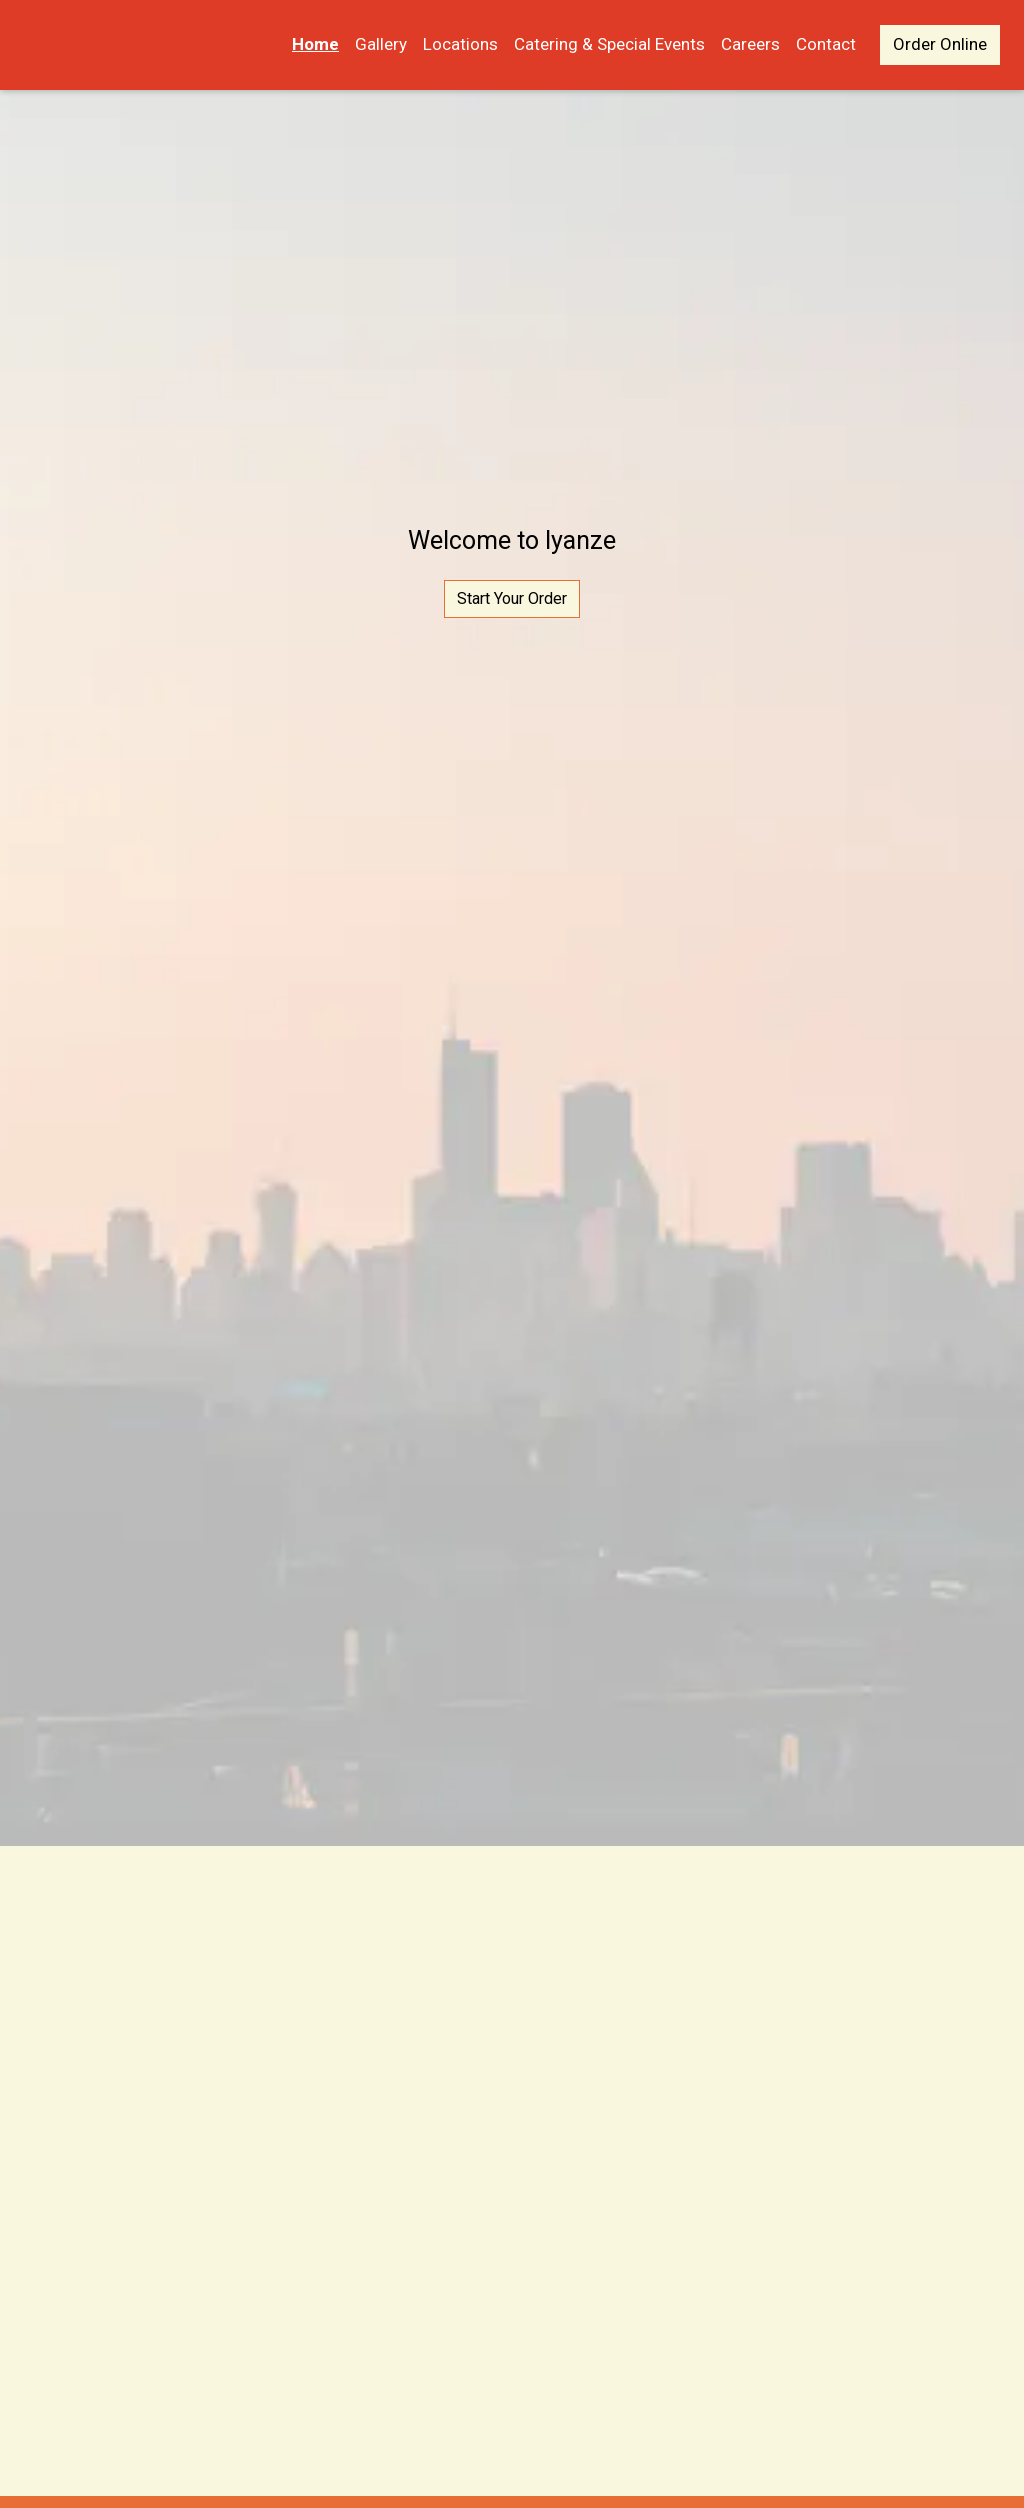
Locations (460, 44)
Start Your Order (512, 598)
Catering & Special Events (609, 44)
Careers (750, 44)
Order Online (940, 44)
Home (315, 44)
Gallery (381, 44)
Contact (826, 44)
